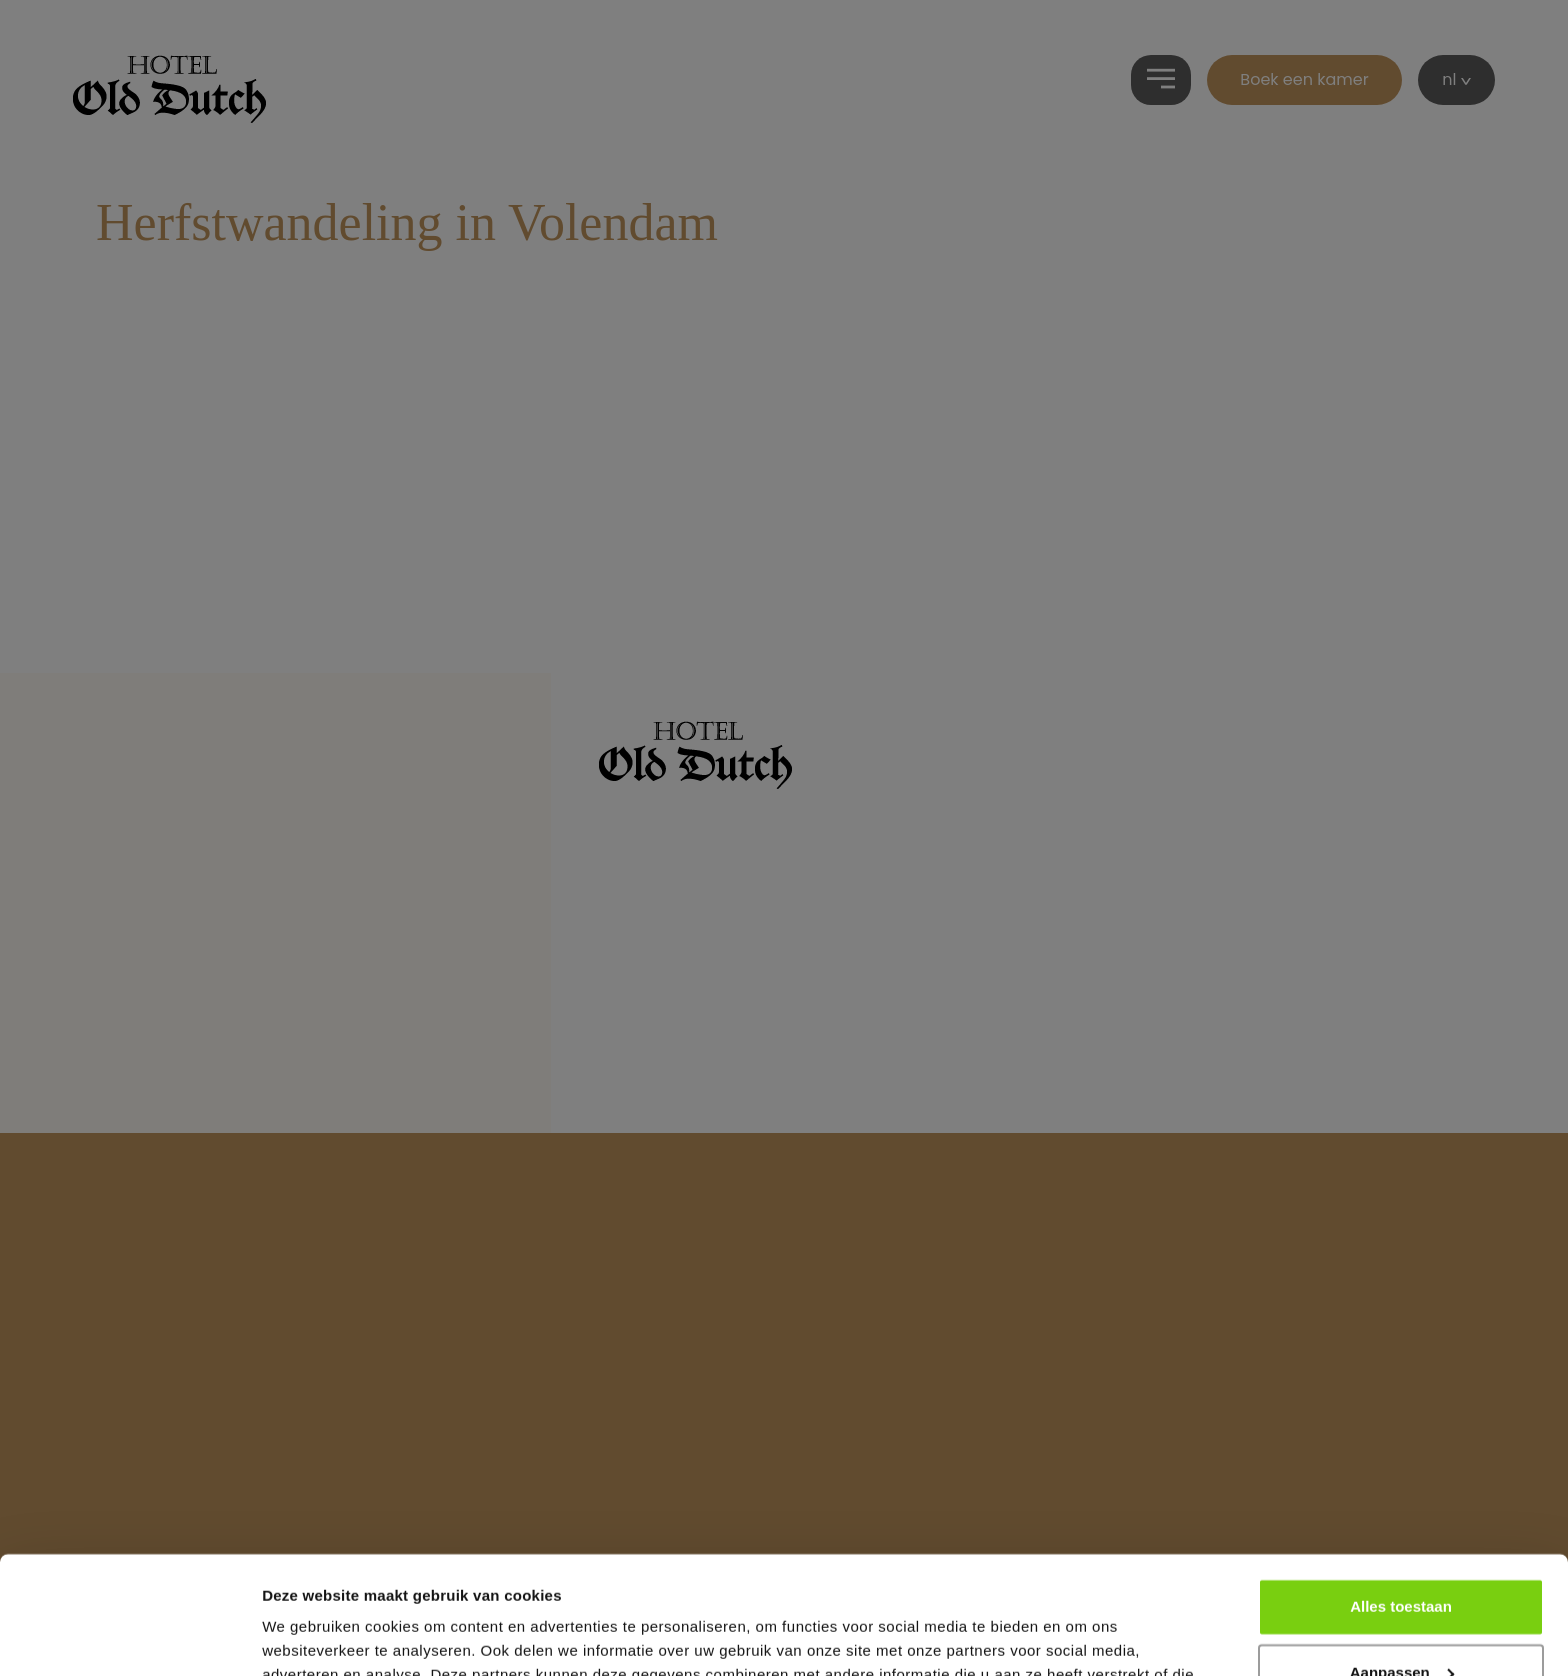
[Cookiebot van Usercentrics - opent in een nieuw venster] (129, 1637)
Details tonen (309, 1636)
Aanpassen (1402, 1554)
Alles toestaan (1401, 1489)
